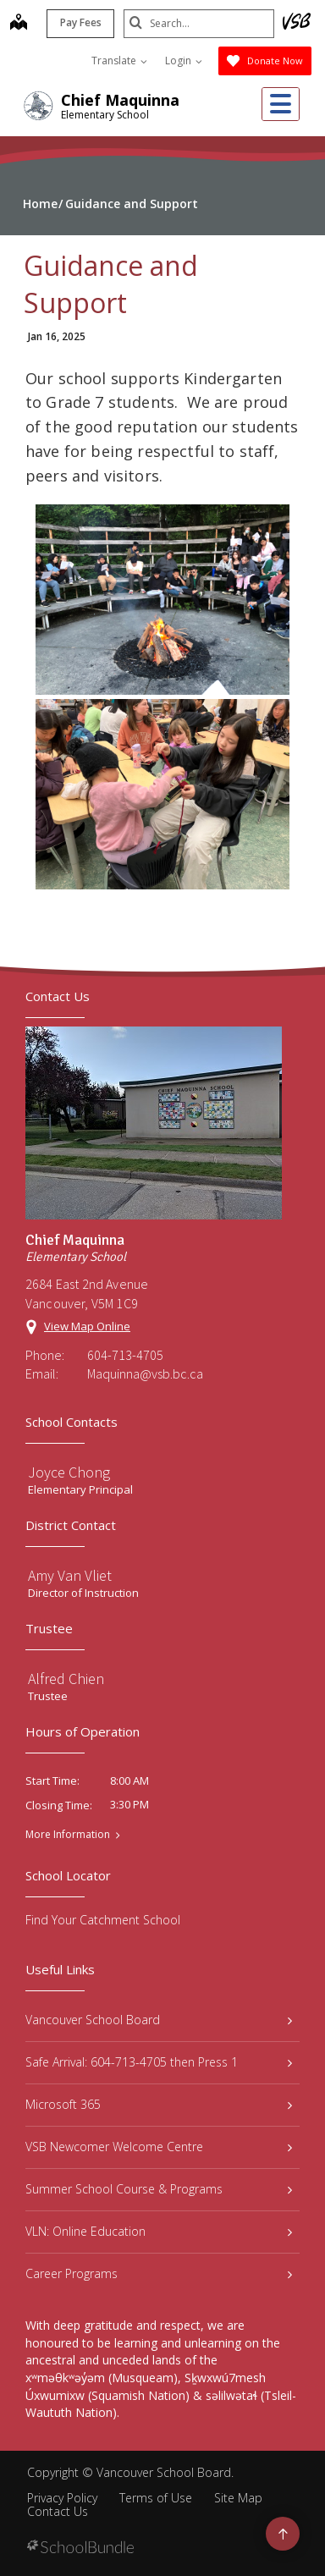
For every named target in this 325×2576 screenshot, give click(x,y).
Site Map (238, 2498)
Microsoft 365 (158, 2104)
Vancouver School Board (158, 2020)
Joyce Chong (69, 1472)
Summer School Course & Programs (158, 2189)
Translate (119, 60)
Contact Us (57, 2511)
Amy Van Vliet (70, 1575)
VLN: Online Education (158, 2231)
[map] (16, 24)
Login (183, 60)
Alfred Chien (66, 1678)
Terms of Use (155, 2498)
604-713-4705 (125, 1354)
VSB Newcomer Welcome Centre (158, 2146)
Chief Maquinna (120, 100)
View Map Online (87, 1326)
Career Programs (158, 2273)
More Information (67, 1834)
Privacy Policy (62, 2498)
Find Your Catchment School (102, 1920)
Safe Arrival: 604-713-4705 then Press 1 (158, 2062)
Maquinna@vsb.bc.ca (145, 1373)
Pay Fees (79, 22)
